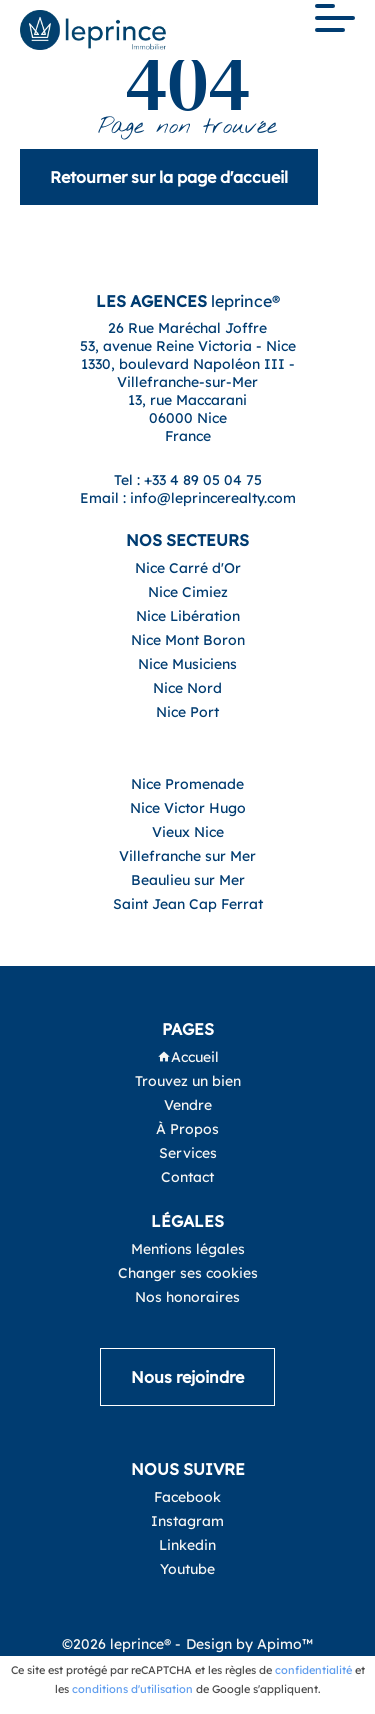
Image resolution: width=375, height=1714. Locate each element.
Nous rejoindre (187, 1377)
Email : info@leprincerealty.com (188, 498)
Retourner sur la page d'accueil (169, 177)
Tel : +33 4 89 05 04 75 (188, 480)
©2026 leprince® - (121, 1644)
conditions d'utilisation (132, 1689)
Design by (249, 1644)
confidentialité (313, 1670)
